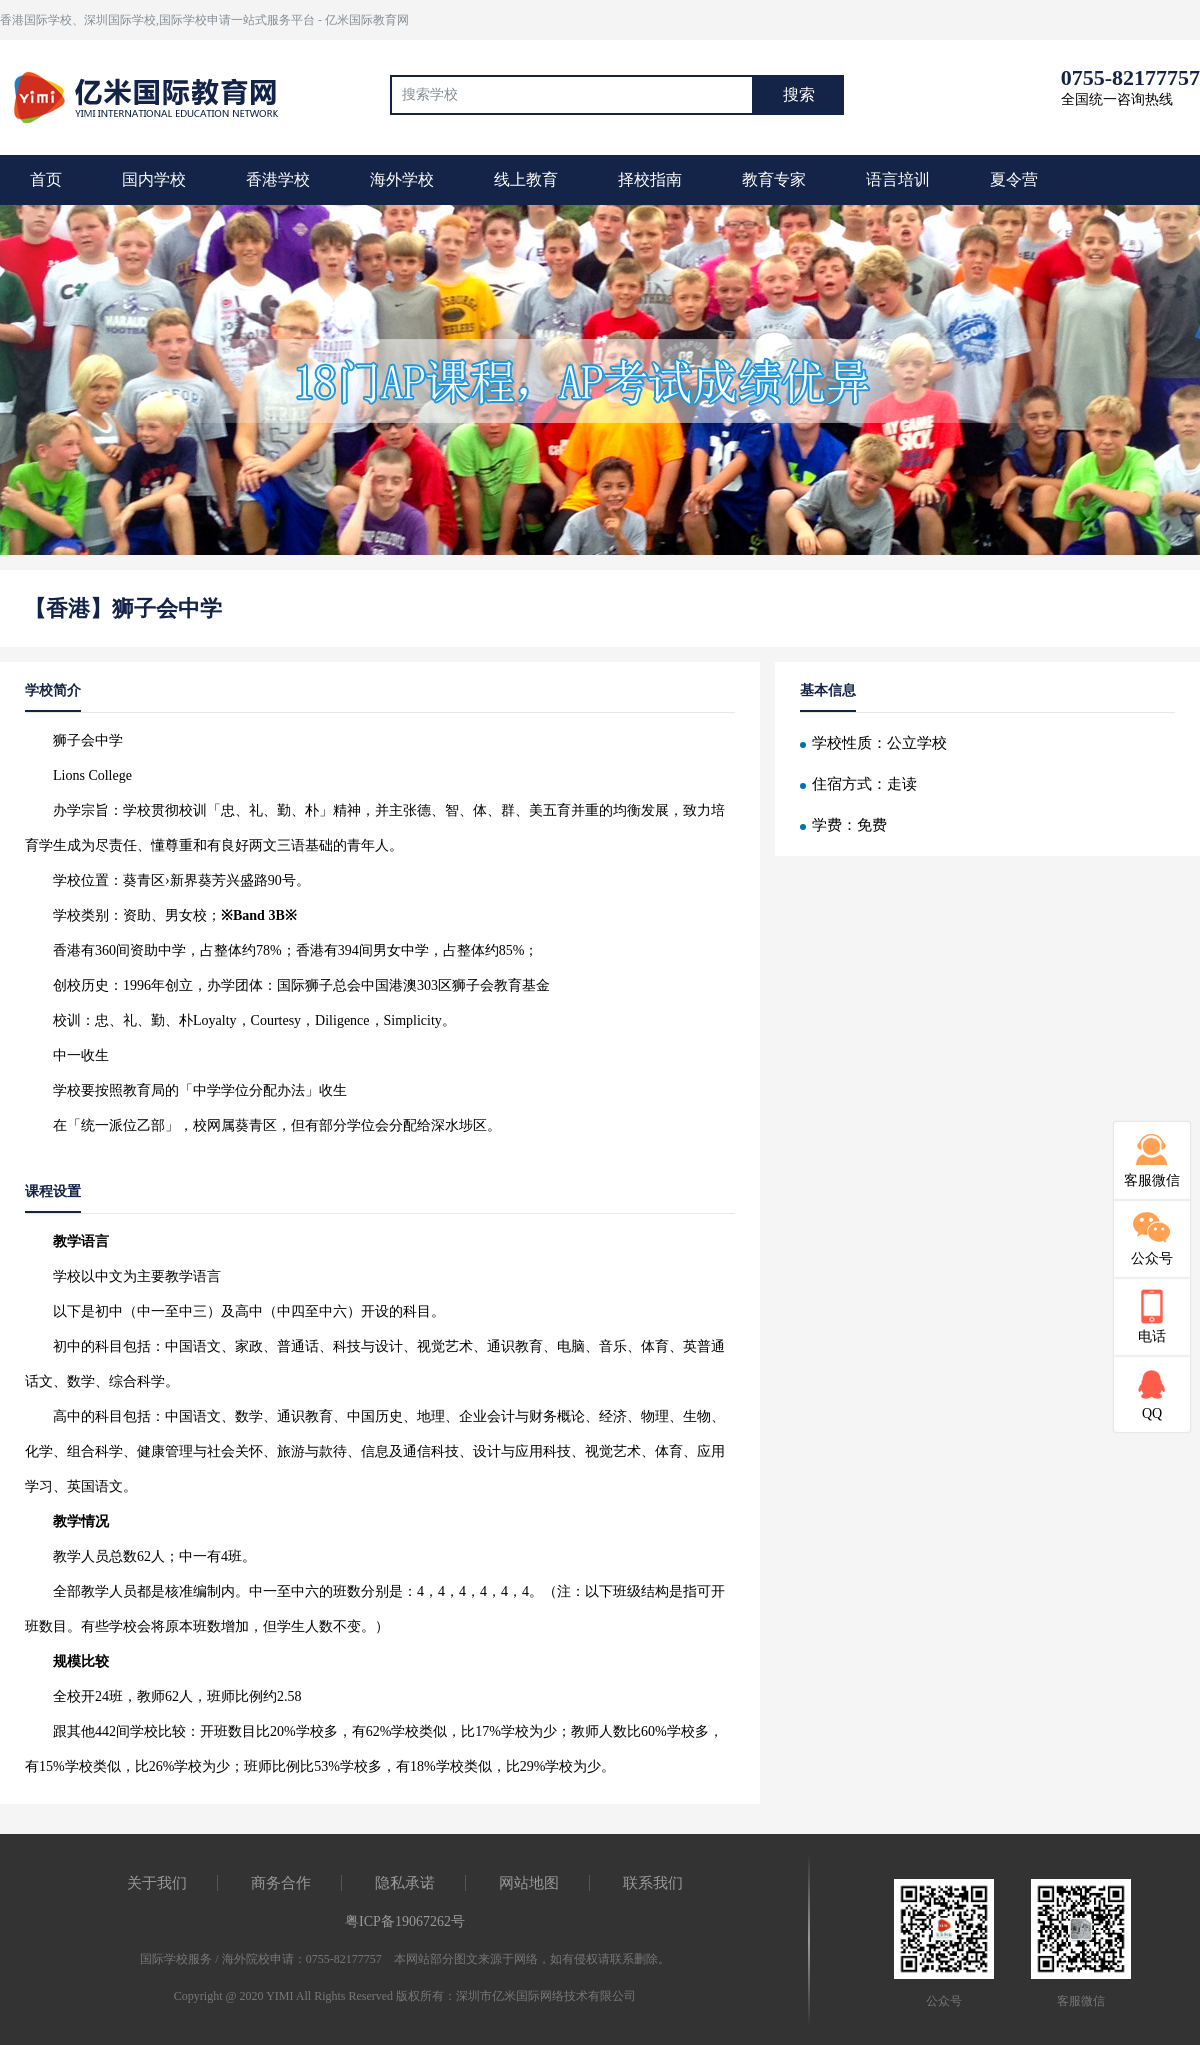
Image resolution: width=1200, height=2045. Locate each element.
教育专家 (774, 179)
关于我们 (157, 1883)
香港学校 (278, 179)
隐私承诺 (405, 1883)
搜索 (799, 94)
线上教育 (526, 179)
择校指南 (650, 179)
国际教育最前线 (155, 95)
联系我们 (653, 1883)
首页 (46, 179)
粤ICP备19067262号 (405, 1921)
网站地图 (529, 1883)
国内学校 (154, 179)
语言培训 (898, 179)
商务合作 (281, 1883)
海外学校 (402, 179)
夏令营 (1014, 179)
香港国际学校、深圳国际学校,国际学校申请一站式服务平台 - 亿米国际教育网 (204, 20)
